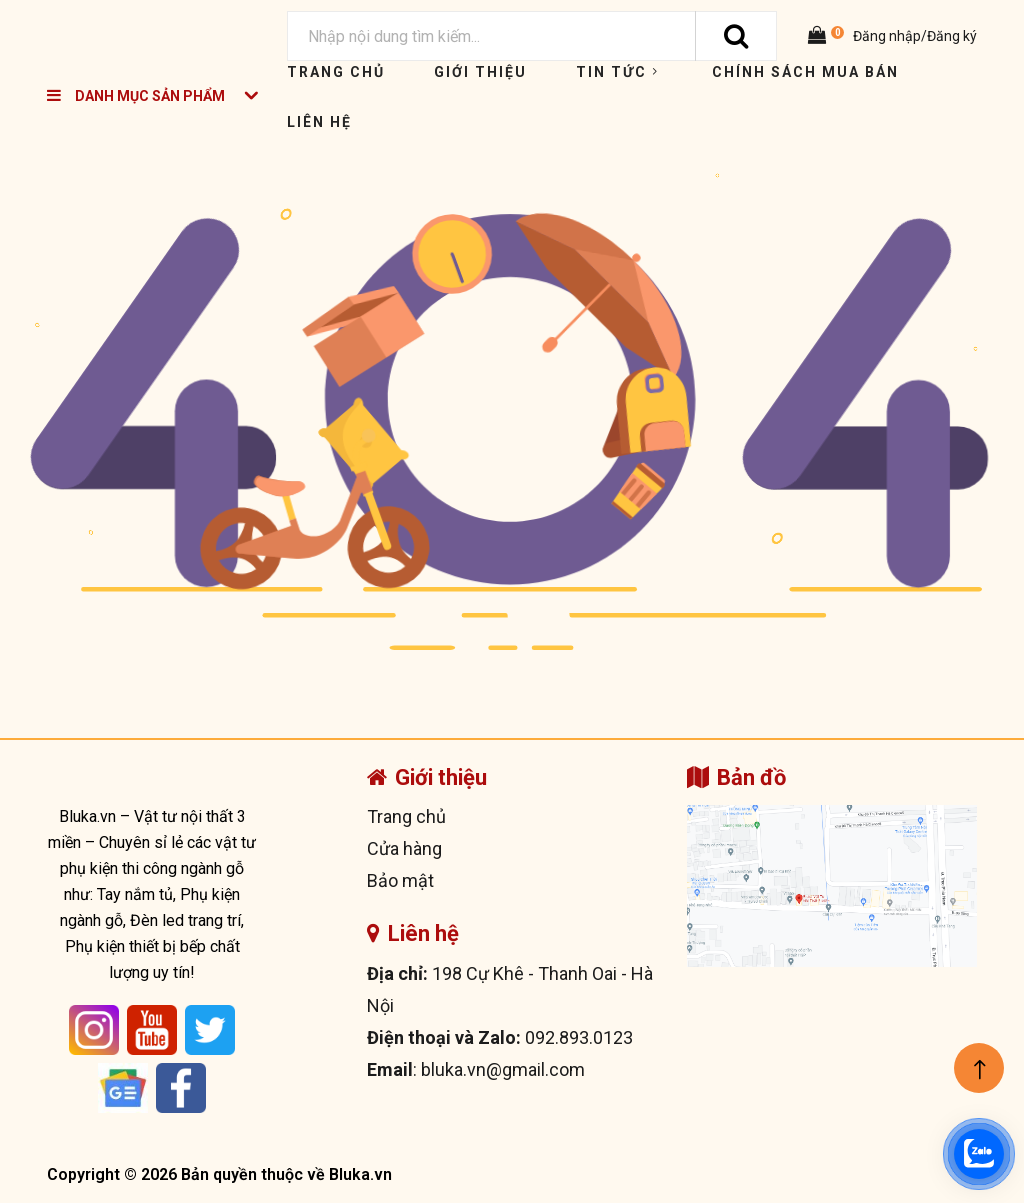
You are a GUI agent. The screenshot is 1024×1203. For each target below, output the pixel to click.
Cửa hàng (404, 848)
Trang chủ (336, 72)
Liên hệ (319, 122)
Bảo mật (400, 880)
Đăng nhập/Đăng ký (913, 36)
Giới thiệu (480, 72)
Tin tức (619, 72)
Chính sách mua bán (805, 72)
